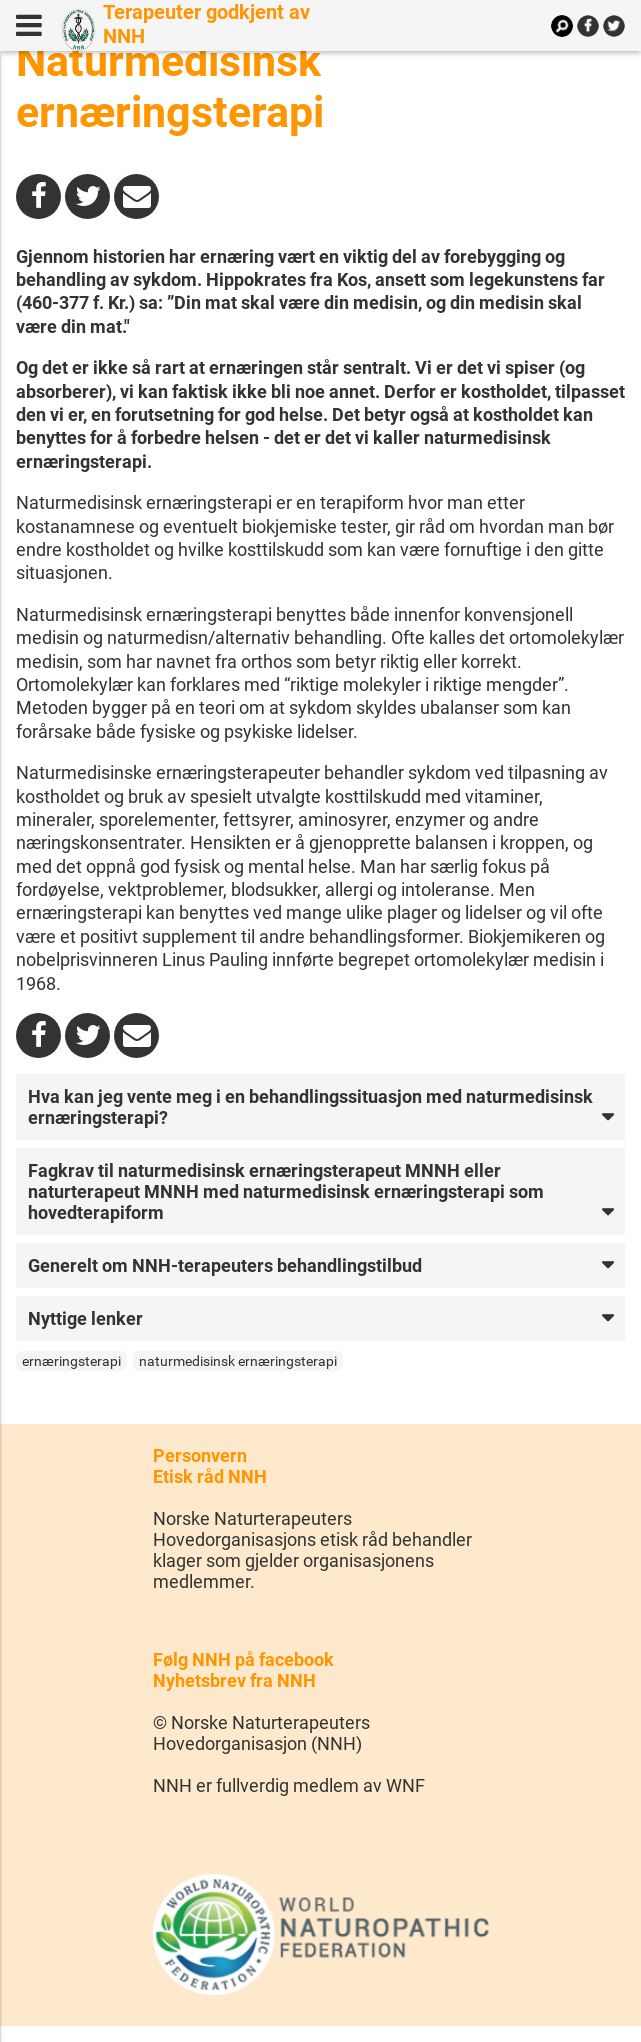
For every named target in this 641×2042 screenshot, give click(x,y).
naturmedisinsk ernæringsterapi (238, 1361)
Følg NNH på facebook (243, 1659)
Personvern (200, 1455)
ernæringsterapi (71, 1361)
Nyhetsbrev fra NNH (234, 1680)
